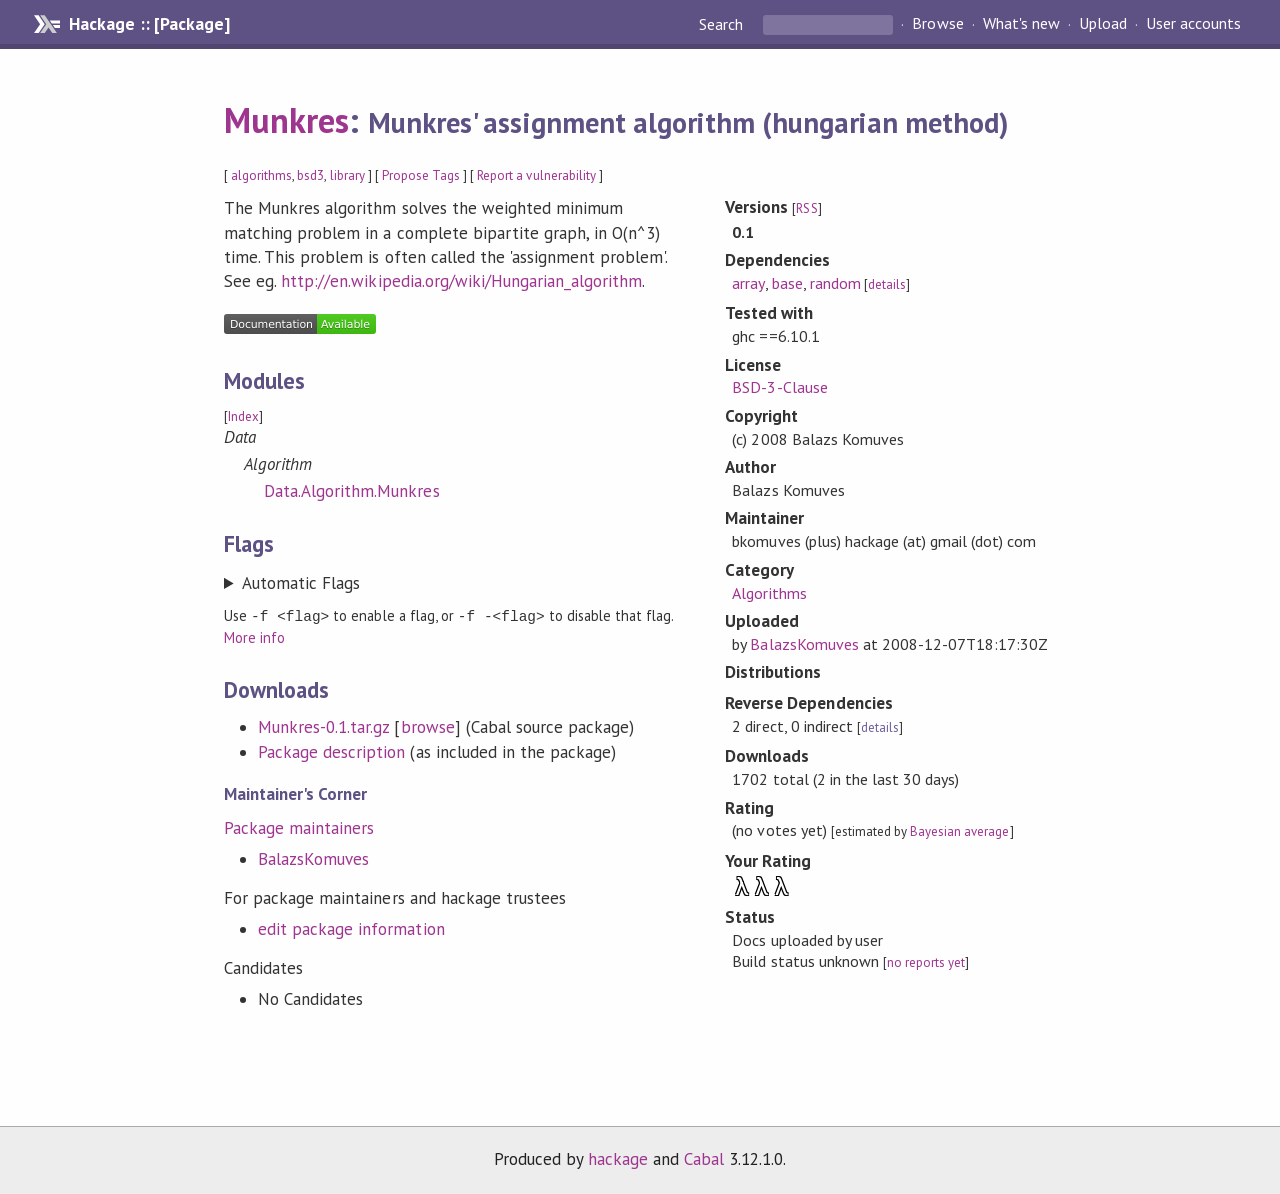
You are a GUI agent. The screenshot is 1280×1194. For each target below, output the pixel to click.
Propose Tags (421, 175)
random (835, 283)
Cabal (704, 1158)
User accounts (1193, 24)
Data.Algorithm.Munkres (352, 491)
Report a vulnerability (536, 175)
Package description (331, 751)
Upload (1103, 24)
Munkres (286, 120)
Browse (937, 24)
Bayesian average (959, 831)
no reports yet (926, 962)
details (887, 284)
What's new (1021, 24)
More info (254, 636)
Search (723, 24)
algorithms (261, 175)
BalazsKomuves (313, 858)
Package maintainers (299, 827)
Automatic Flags (301, 583)
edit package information (351, 928)
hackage (618, 1158)
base (787, 283)
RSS (806, 208)
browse (428, 726)
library (347, 175)
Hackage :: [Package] (149, 24)
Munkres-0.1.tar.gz (323, 726)
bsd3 (310, 175)
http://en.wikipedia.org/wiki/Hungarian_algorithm (461, 281)
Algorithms (769, 593)
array (748, 283)
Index (243, 416)
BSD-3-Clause (779, 387)
